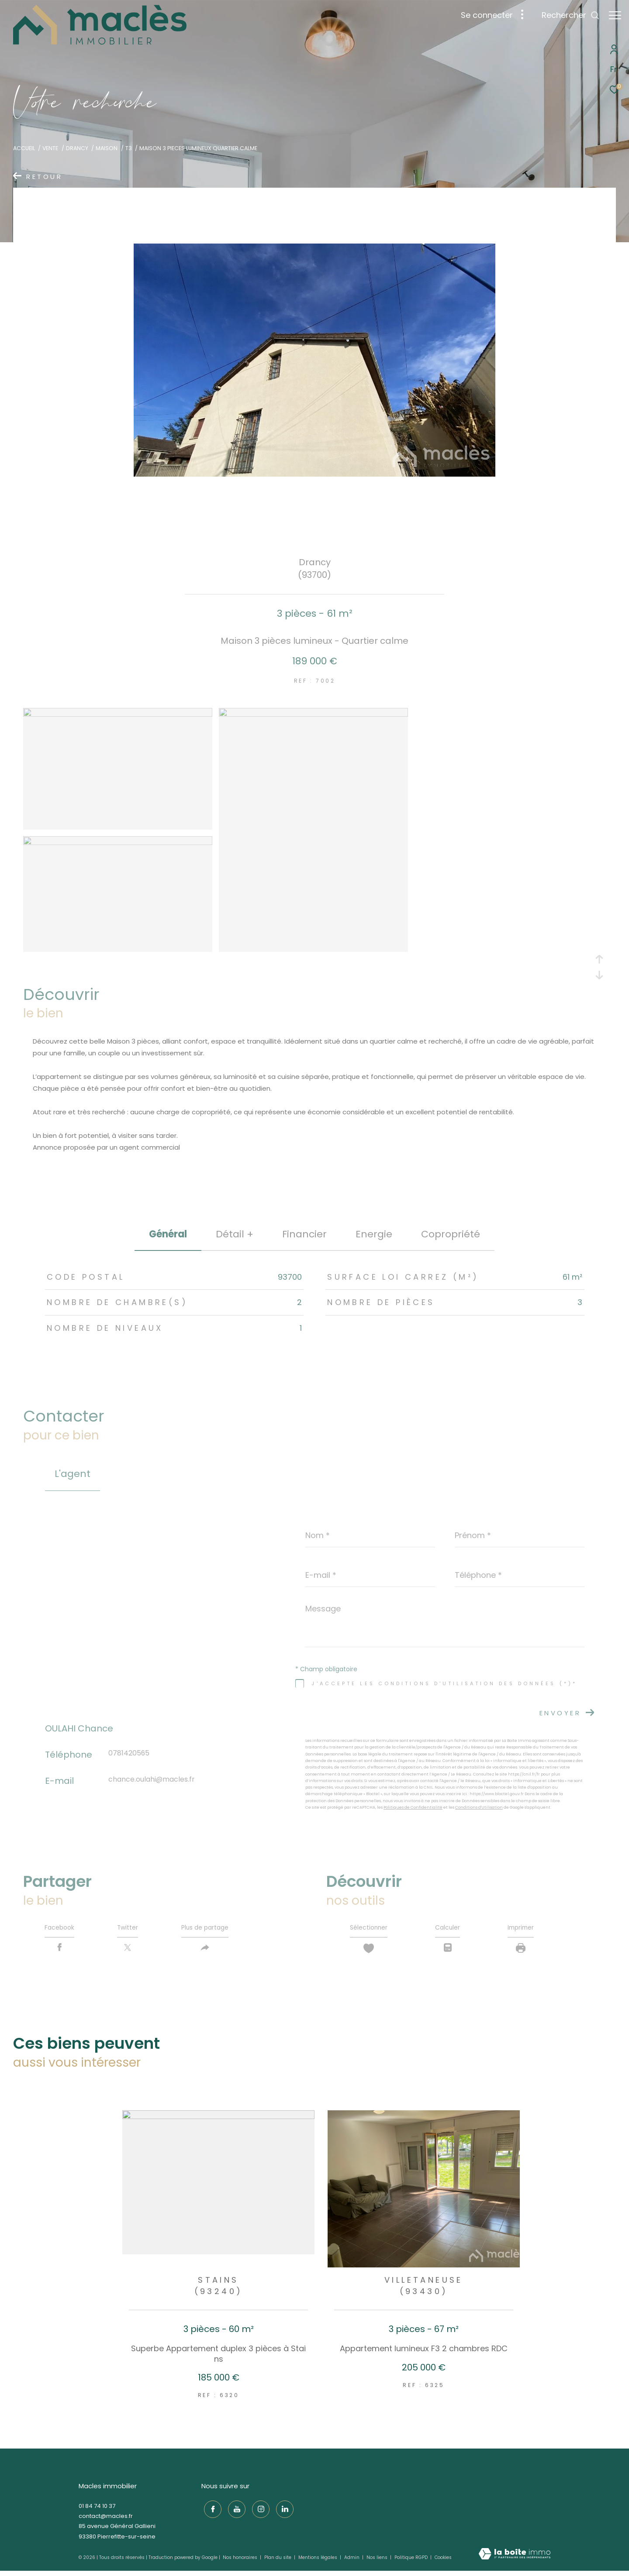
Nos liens (377, 2562)
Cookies (443, 2562)
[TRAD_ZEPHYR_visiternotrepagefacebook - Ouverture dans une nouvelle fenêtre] (210, 2511)
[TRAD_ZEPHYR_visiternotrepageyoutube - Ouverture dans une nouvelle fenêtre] (234, 2511)
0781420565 (128, 1753)
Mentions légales (318, 2562)
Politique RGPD (411, 2562)
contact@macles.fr (106, 2520)
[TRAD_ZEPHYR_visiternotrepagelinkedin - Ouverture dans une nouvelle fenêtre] (282, 2511)
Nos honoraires (241, 2562)
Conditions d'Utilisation (479, 1807)
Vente (50, 148)
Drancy (77, 148)
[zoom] (117, 714)
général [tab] (168, 1234)
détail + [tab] (234, 1234)
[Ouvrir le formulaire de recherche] (566, 15)
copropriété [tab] (450, 1234)
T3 (128, 148)
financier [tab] (304, 1234)
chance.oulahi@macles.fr (151, 1780)
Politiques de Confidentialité (413, 1807)
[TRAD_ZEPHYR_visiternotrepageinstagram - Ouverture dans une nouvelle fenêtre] (258, 2511)
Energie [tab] (374, 1234)
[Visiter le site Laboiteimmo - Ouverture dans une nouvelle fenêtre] (514, 2558)
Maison (107, 148)
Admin (352, 2562)
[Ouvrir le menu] (615, 15)
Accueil (24, 148)
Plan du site (278, 2562)
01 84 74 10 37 (97, 2510)
